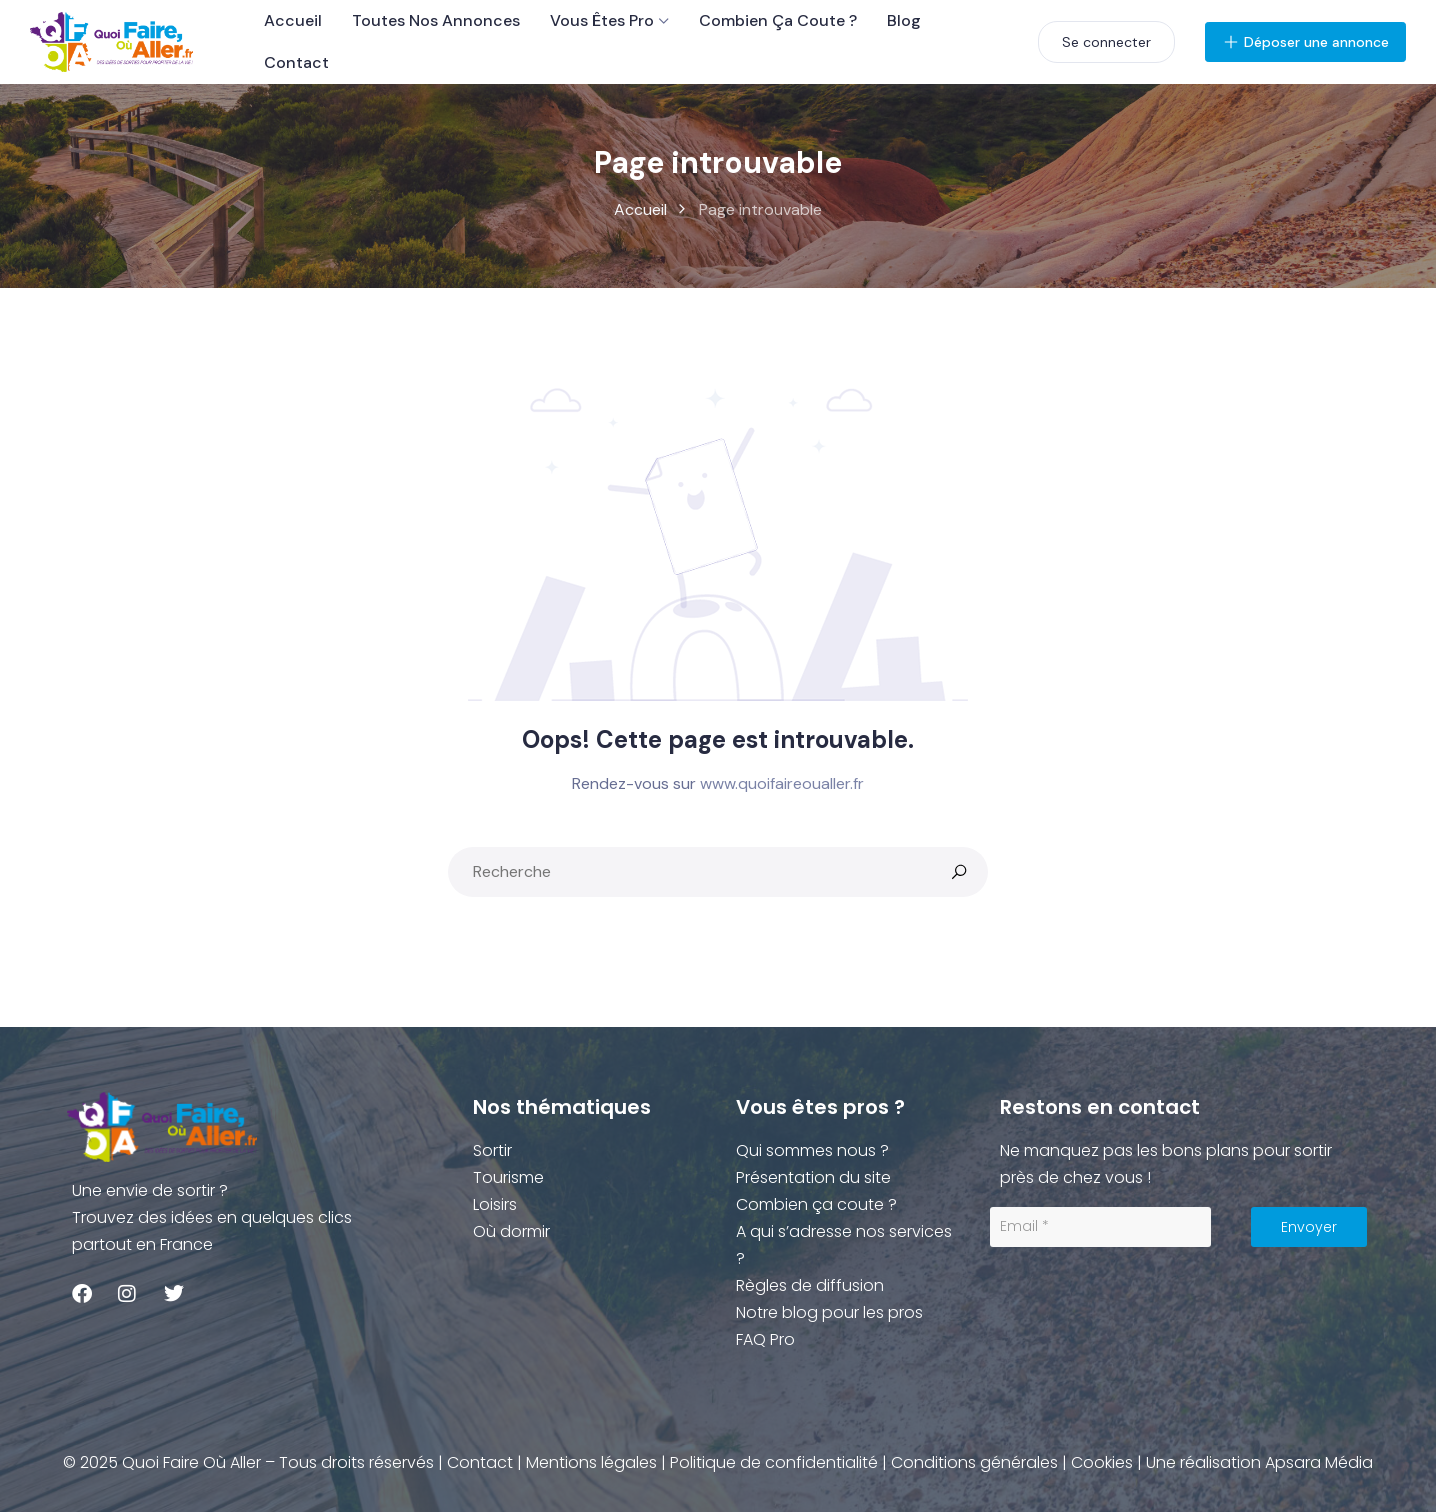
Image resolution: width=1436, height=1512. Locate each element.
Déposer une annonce (1305, 42)
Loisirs (495, 1204)
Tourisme (508, 1177)
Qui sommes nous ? (812, 1150)
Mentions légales (591, 1462)
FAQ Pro (765, 1339)
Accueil (293, 20)
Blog (904, 20)
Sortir (492, 1150)
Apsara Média (1319, 1462)
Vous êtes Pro (602, 20)
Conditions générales (974, 1462)
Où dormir (511, 1231)
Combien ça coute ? (778, 20)
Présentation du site (813, 1177)
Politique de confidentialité (774, 1462)
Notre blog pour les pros (829, 1312)
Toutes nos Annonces (436, 20)
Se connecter (1106, 42)
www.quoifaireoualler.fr (782, 783)
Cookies (1102, 1462)
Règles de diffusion (810, 1285)
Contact (296, 62)
